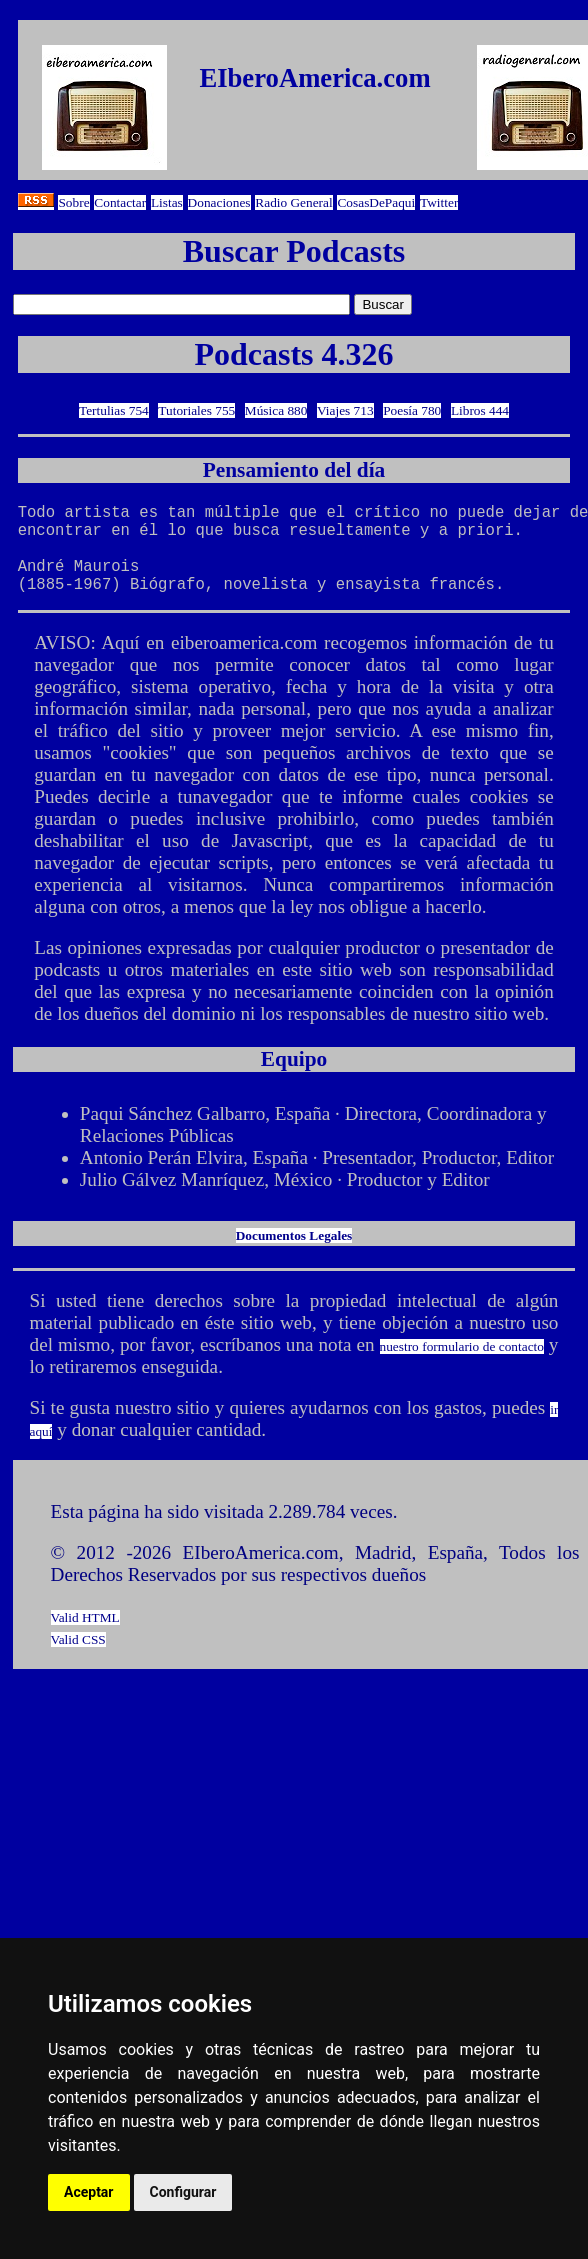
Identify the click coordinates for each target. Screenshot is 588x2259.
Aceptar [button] (89, 2192)
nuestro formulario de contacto (462, 1366)
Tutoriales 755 (196, 410)
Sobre (73, 202)
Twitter (439, 202)
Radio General (293, 202)
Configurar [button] (183, 2192)
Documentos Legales (294, 1255)
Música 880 (276, 410)
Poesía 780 (412, 410)
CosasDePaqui (376, 202)
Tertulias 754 (114, 410)
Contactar (120, 202)
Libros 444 (480, 410)
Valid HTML (85, 1637)
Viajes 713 (345, 410)
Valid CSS (78, 1659)
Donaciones (219, 202)
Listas (167, 202)
